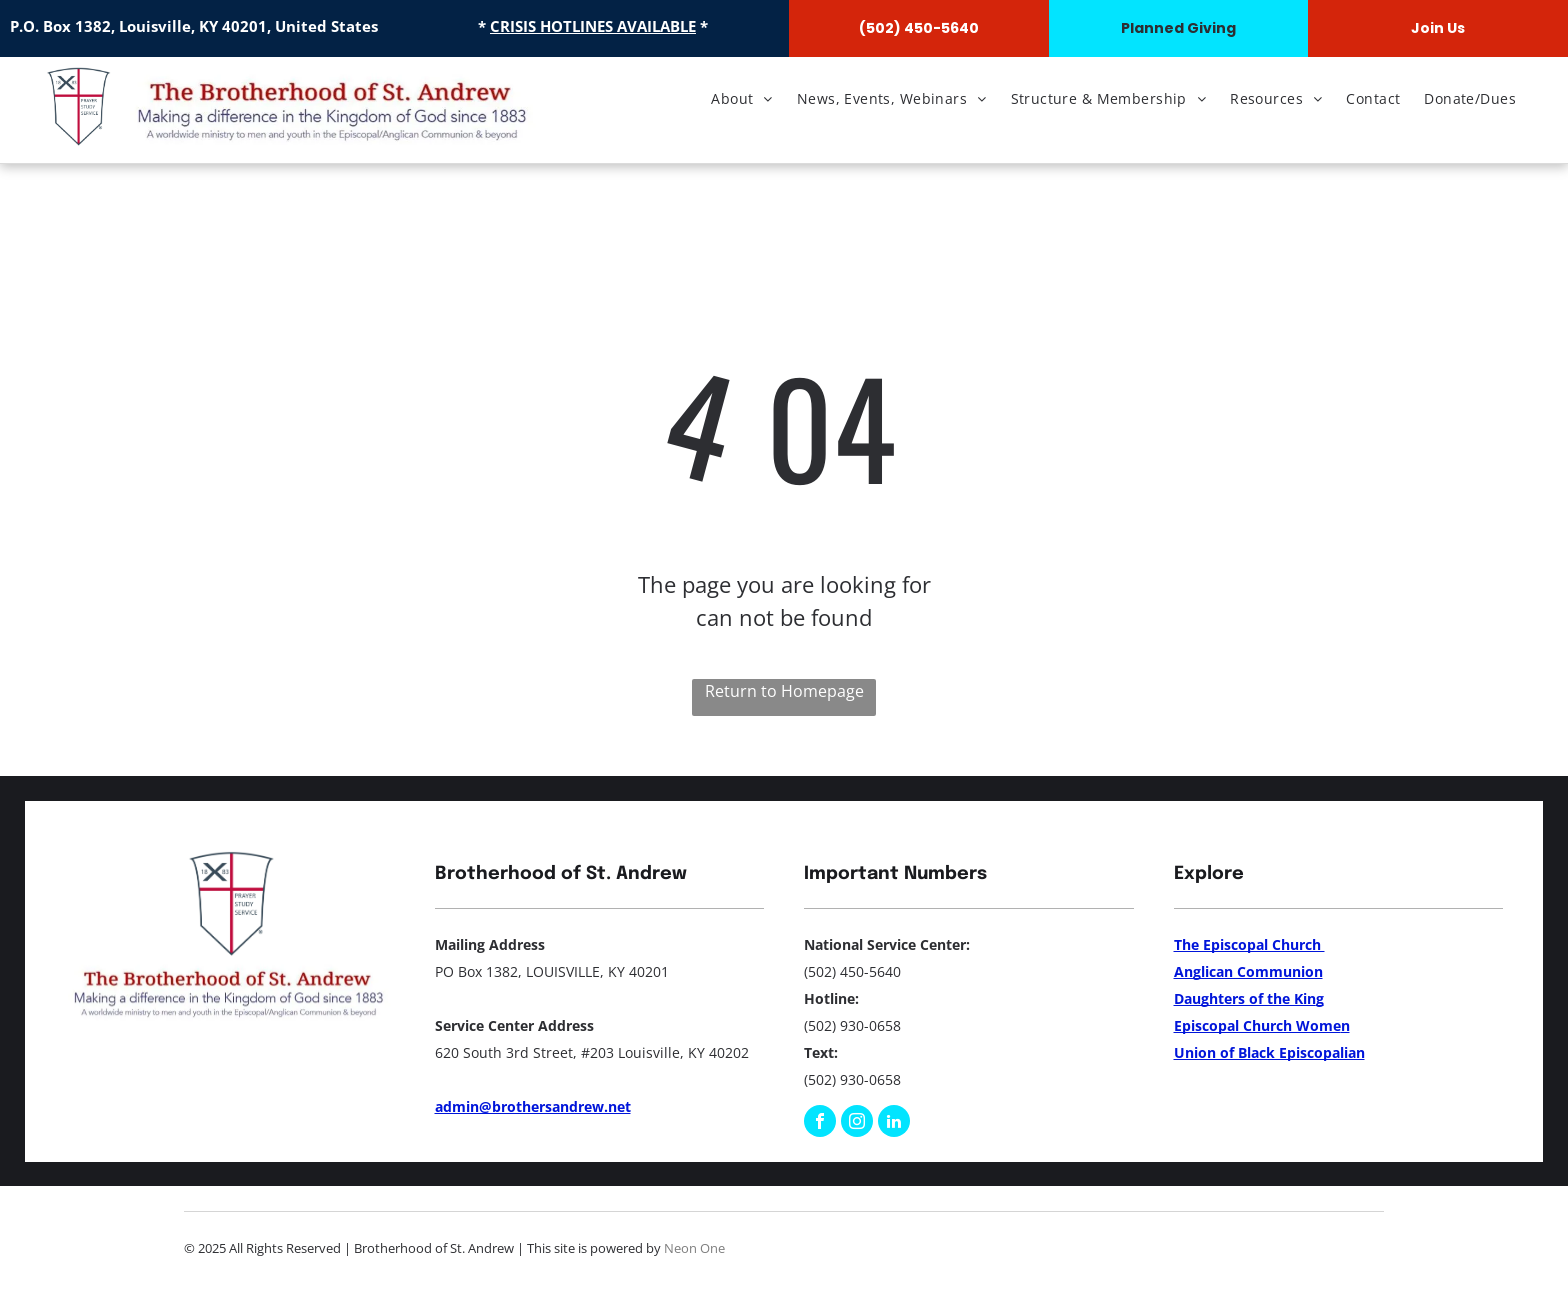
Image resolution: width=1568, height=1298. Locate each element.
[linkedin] (894, 1123)
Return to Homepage (784, 691)
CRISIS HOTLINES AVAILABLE (593, 26)
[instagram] (857, 1123)
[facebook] (820, 1123)
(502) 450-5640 (852, 971)
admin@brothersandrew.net (533, 1106)
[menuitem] (742, 98)
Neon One (694, 1248)
